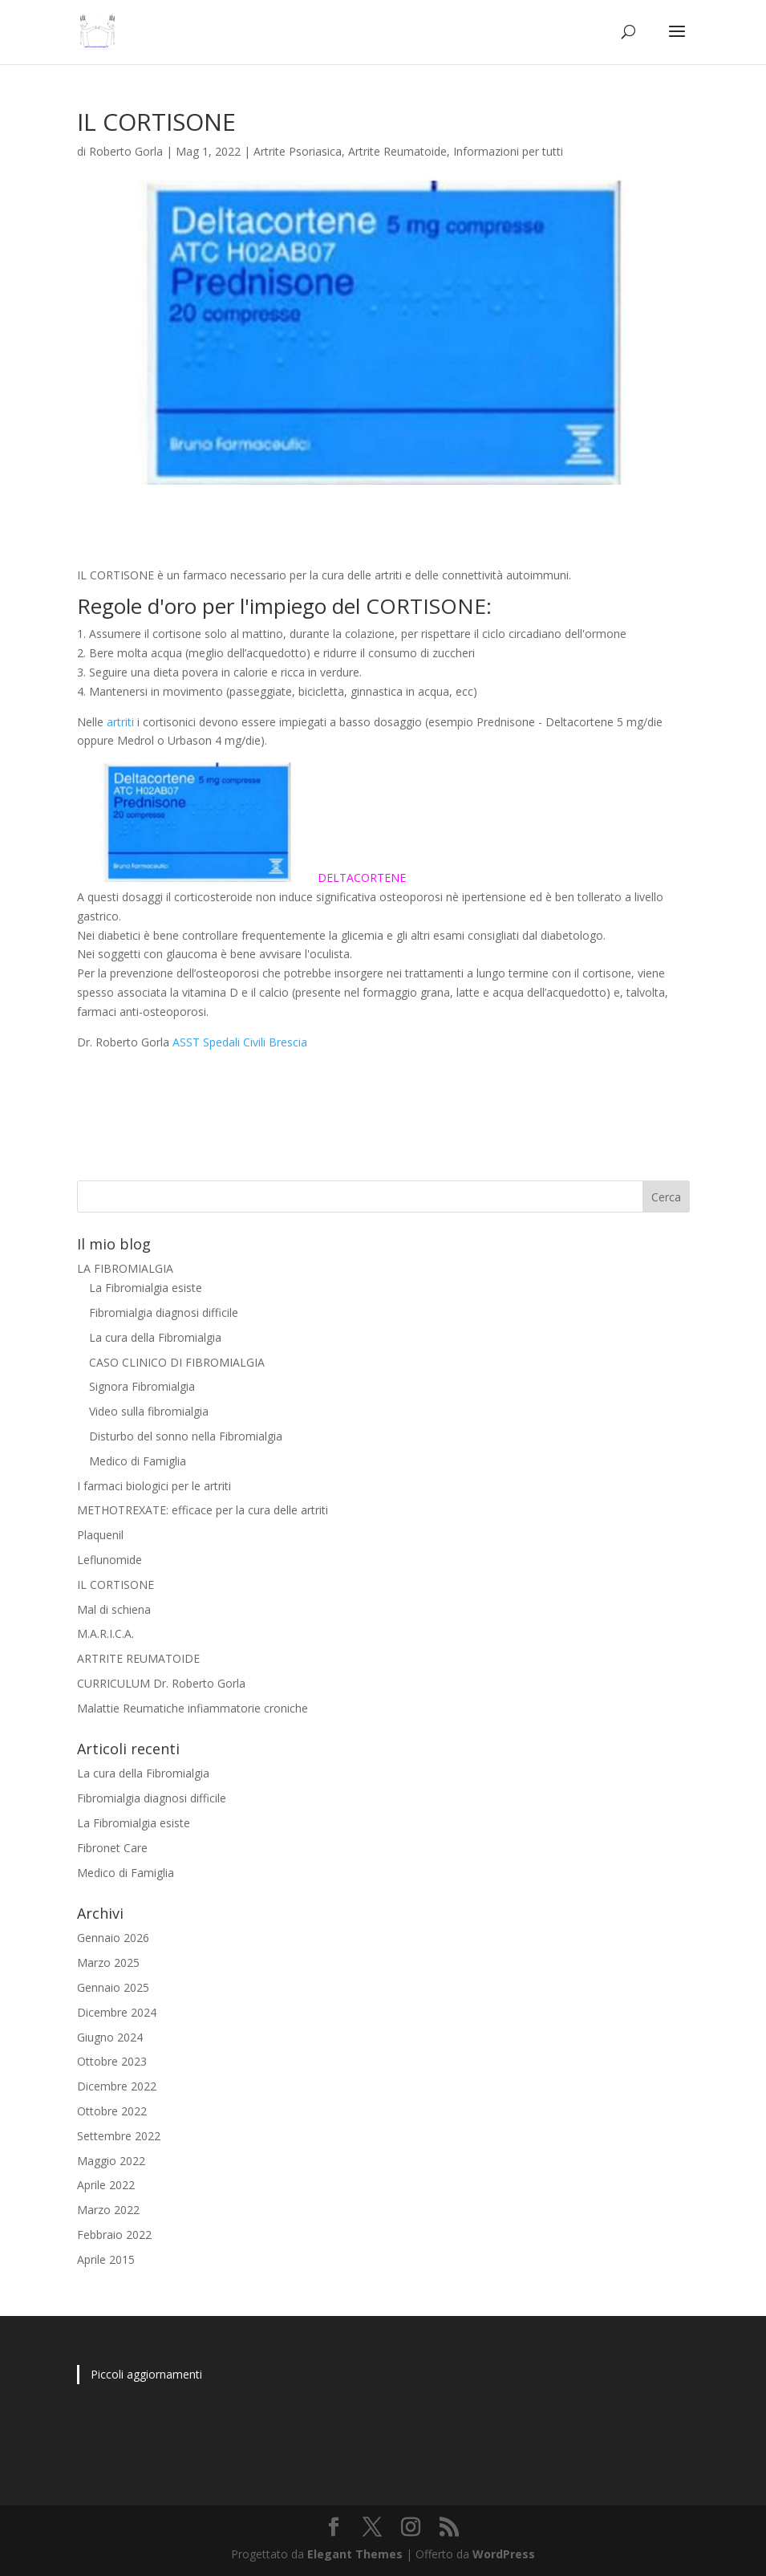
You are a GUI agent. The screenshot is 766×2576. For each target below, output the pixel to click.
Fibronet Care (112, 1847)
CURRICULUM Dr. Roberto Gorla (161, 1683)
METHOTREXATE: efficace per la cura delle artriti (202, 1510)
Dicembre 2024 (116, 2012)
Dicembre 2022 (116, 2086)
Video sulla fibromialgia (149, 1411)
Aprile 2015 (106, 2259)
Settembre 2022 (118, 2135)
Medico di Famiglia (137, 1461)
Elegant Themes (355, 2554)
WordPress (503, 2554)
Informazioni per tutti (508, 151)
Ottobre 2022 (112, 2111)
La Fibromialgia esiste (145, 1287)
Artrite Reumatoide (397, 151)
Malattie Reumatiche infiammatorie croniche (192, 1708)
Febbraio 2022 (114, 2234)
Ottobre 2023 (112, 2061)
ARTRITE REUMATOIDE (138, 1658)
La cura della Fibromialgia (155, 1337)
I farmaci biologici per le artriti (154, 1485)
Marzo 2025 (108, 1962)
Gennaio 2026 (113, 1937)
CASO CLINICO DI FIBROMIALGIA (177, 1362)
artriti (120, 721)
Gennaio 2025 (113, 1987)
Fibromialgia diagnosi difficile (163, 1312)
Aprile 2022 (106, 2184)
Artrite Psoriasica (297, 151)
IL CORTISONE (115, 1584)
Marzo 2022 (108, 2209)
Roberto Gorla (126, 151)
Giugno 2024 (110, 2037)
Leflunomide (109, 1559)
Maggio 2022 (111, 2160)
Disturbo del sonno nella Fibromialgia (185, 1436)
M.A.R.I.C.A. (105, 1633)
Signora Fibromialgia (142, 1386)
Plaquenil (100, 1534)
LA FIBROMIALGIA (125, 1268)
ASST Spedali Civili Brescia (239, 1042)
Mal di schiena (114, 1609)
